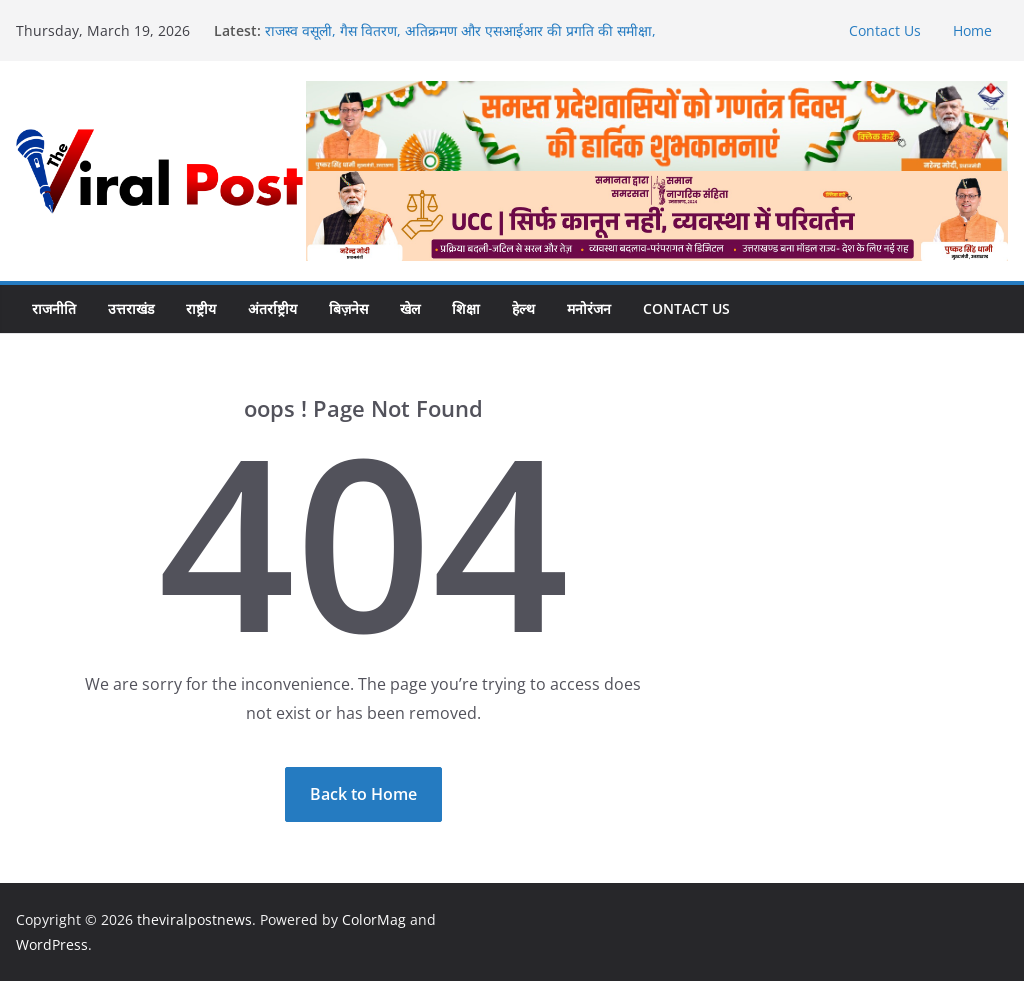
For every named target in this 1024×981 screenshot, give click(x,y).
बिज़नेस (348, 308)
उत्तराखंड (131, 308)
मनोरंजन (589, 308)
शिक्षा (466, 308)
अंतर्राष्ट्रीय (272, 308)
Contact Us (885, 30)
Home (972, 30)
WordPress (52, 944)
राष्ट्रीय (201, 308)
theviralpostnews (194, 919)
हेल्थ (523, 308)
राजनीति (54, 308)
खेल (410, 308)
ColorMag (374, 919)
